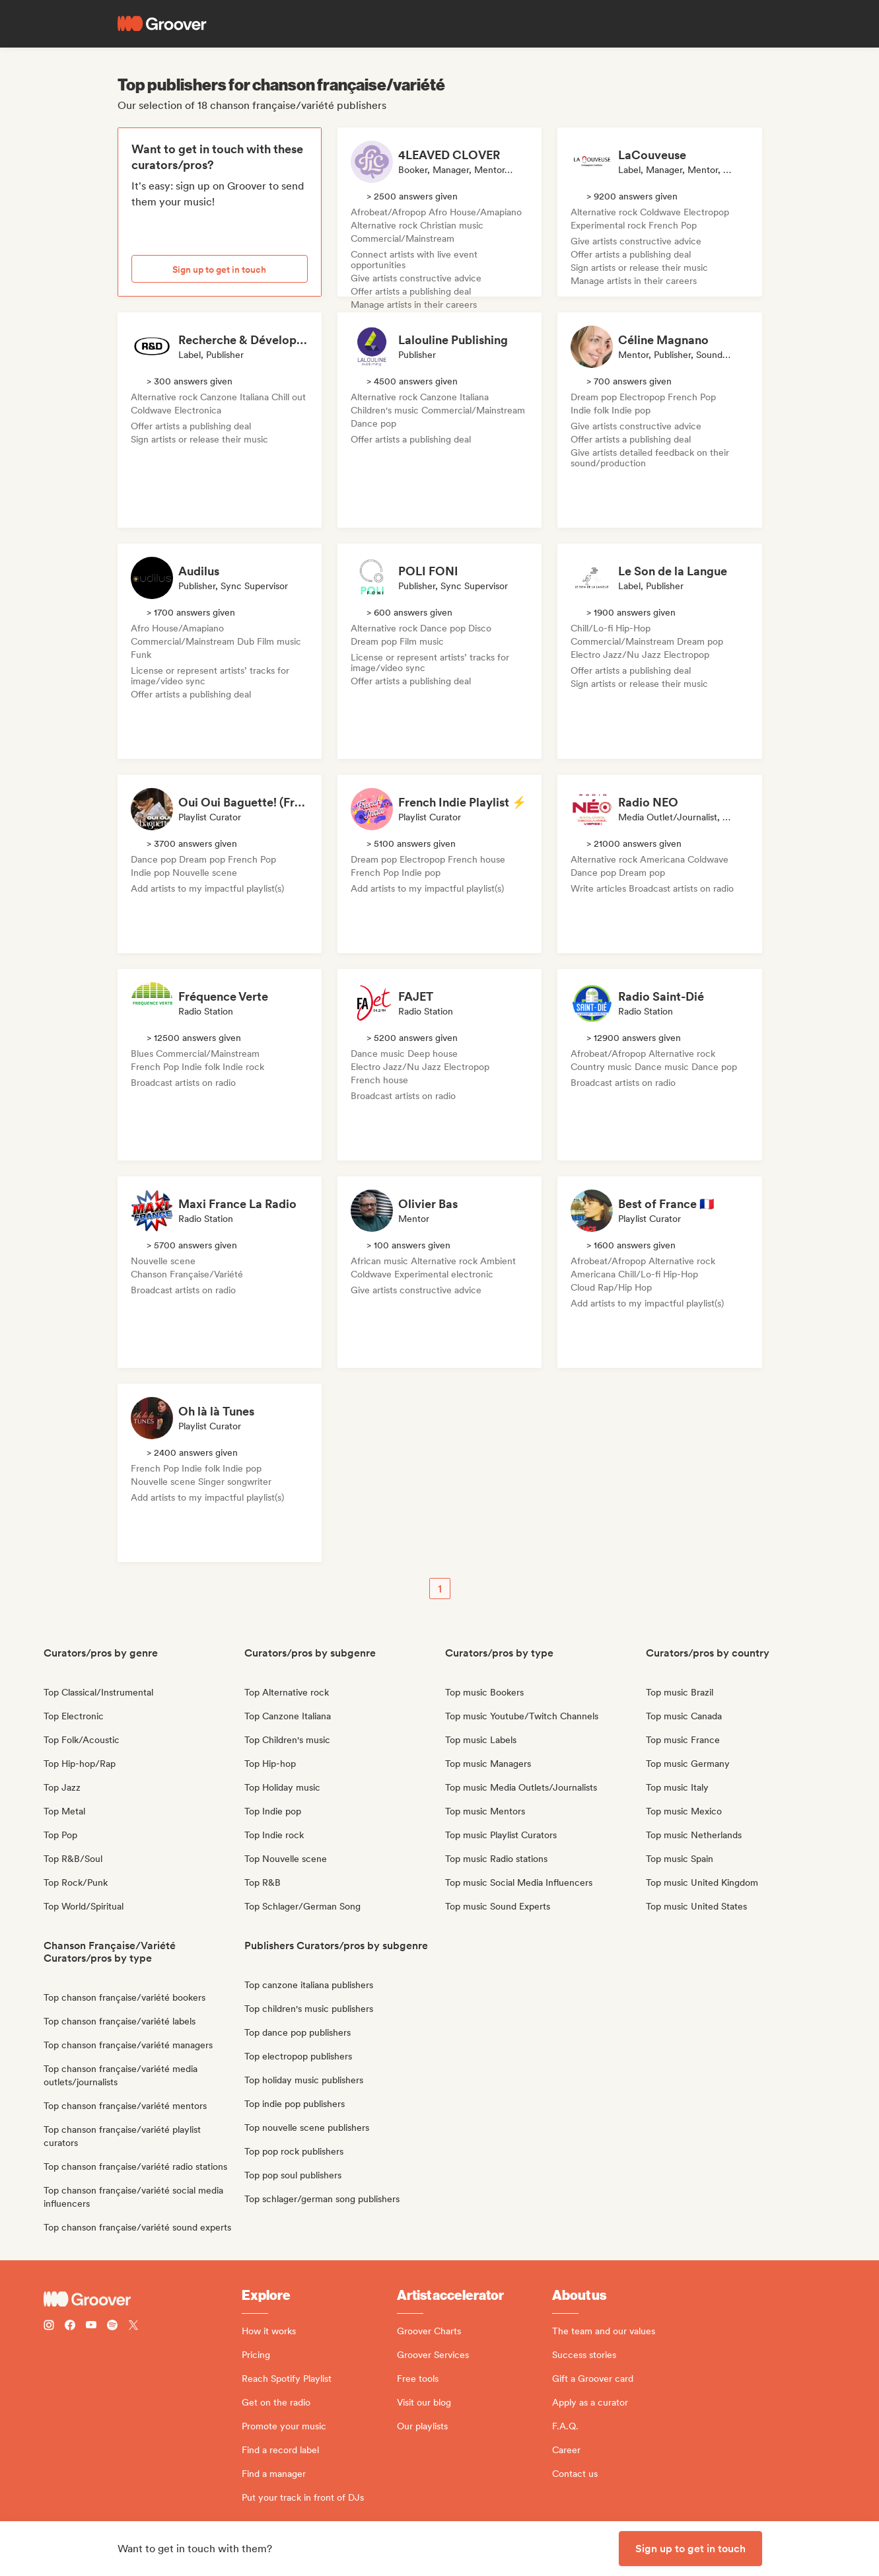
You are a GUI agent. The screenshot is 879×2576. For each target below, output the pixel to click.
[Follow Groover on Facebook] (70, 2327)
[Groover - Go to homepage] (143, 2299)
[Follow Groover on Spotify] (112, 2327)
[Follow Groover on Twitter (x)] (133, 2327)
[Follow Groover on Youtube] (91, 2327)
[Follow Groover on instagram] (49, 2327)
